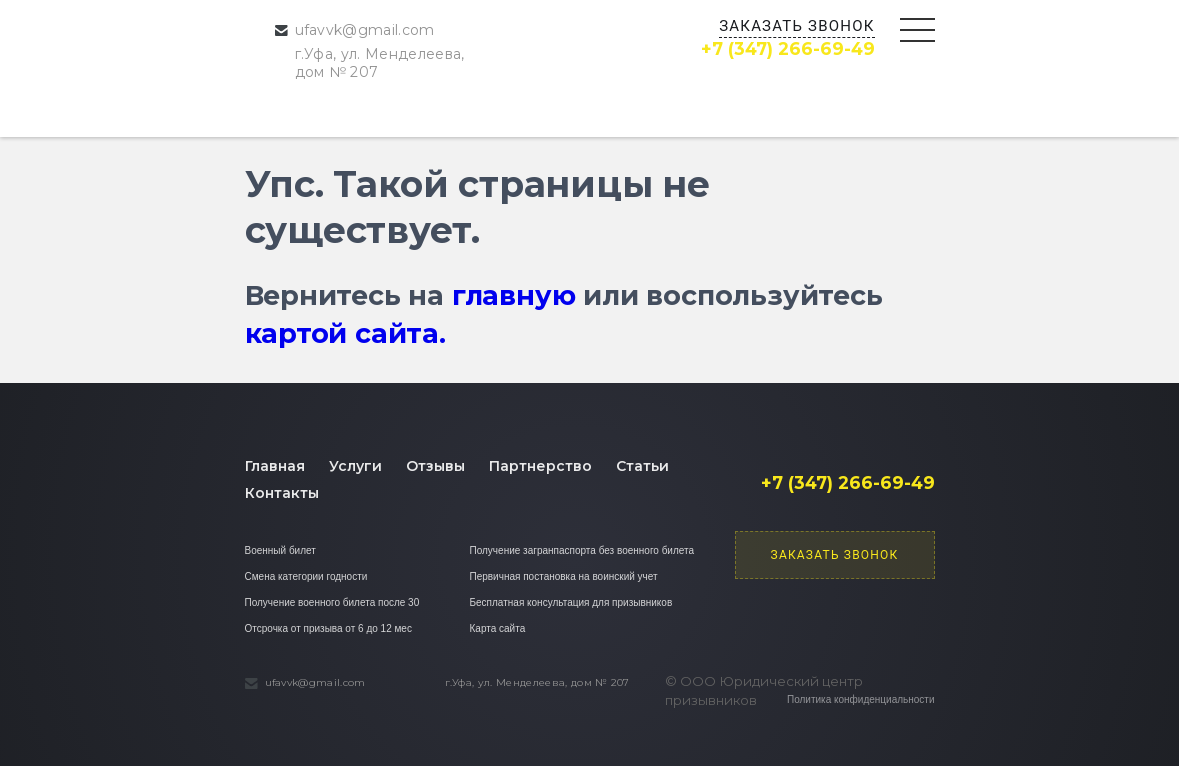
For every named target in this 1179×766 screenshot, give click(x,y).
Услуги (355, 466)
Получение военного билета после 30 (332, 602)
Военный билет (280, 550)
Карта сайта (498, 628)
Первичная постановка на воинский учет (564, 576)
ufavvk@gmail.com (365, 30)
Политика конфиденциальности (861, 699)
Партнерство (540, 466)
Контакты (282, 493)
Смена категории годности (306, 576)
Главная (275, 466)
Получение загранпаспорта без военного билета (582, 550)
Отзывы (435, 466)
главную (514, 295)
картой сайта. (345, 333)
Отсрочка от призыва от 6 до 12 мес (328, 628)
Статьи (642, 466)
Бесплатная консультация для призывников (571, 602)
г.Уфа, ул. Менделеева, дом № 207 (380, 63)
